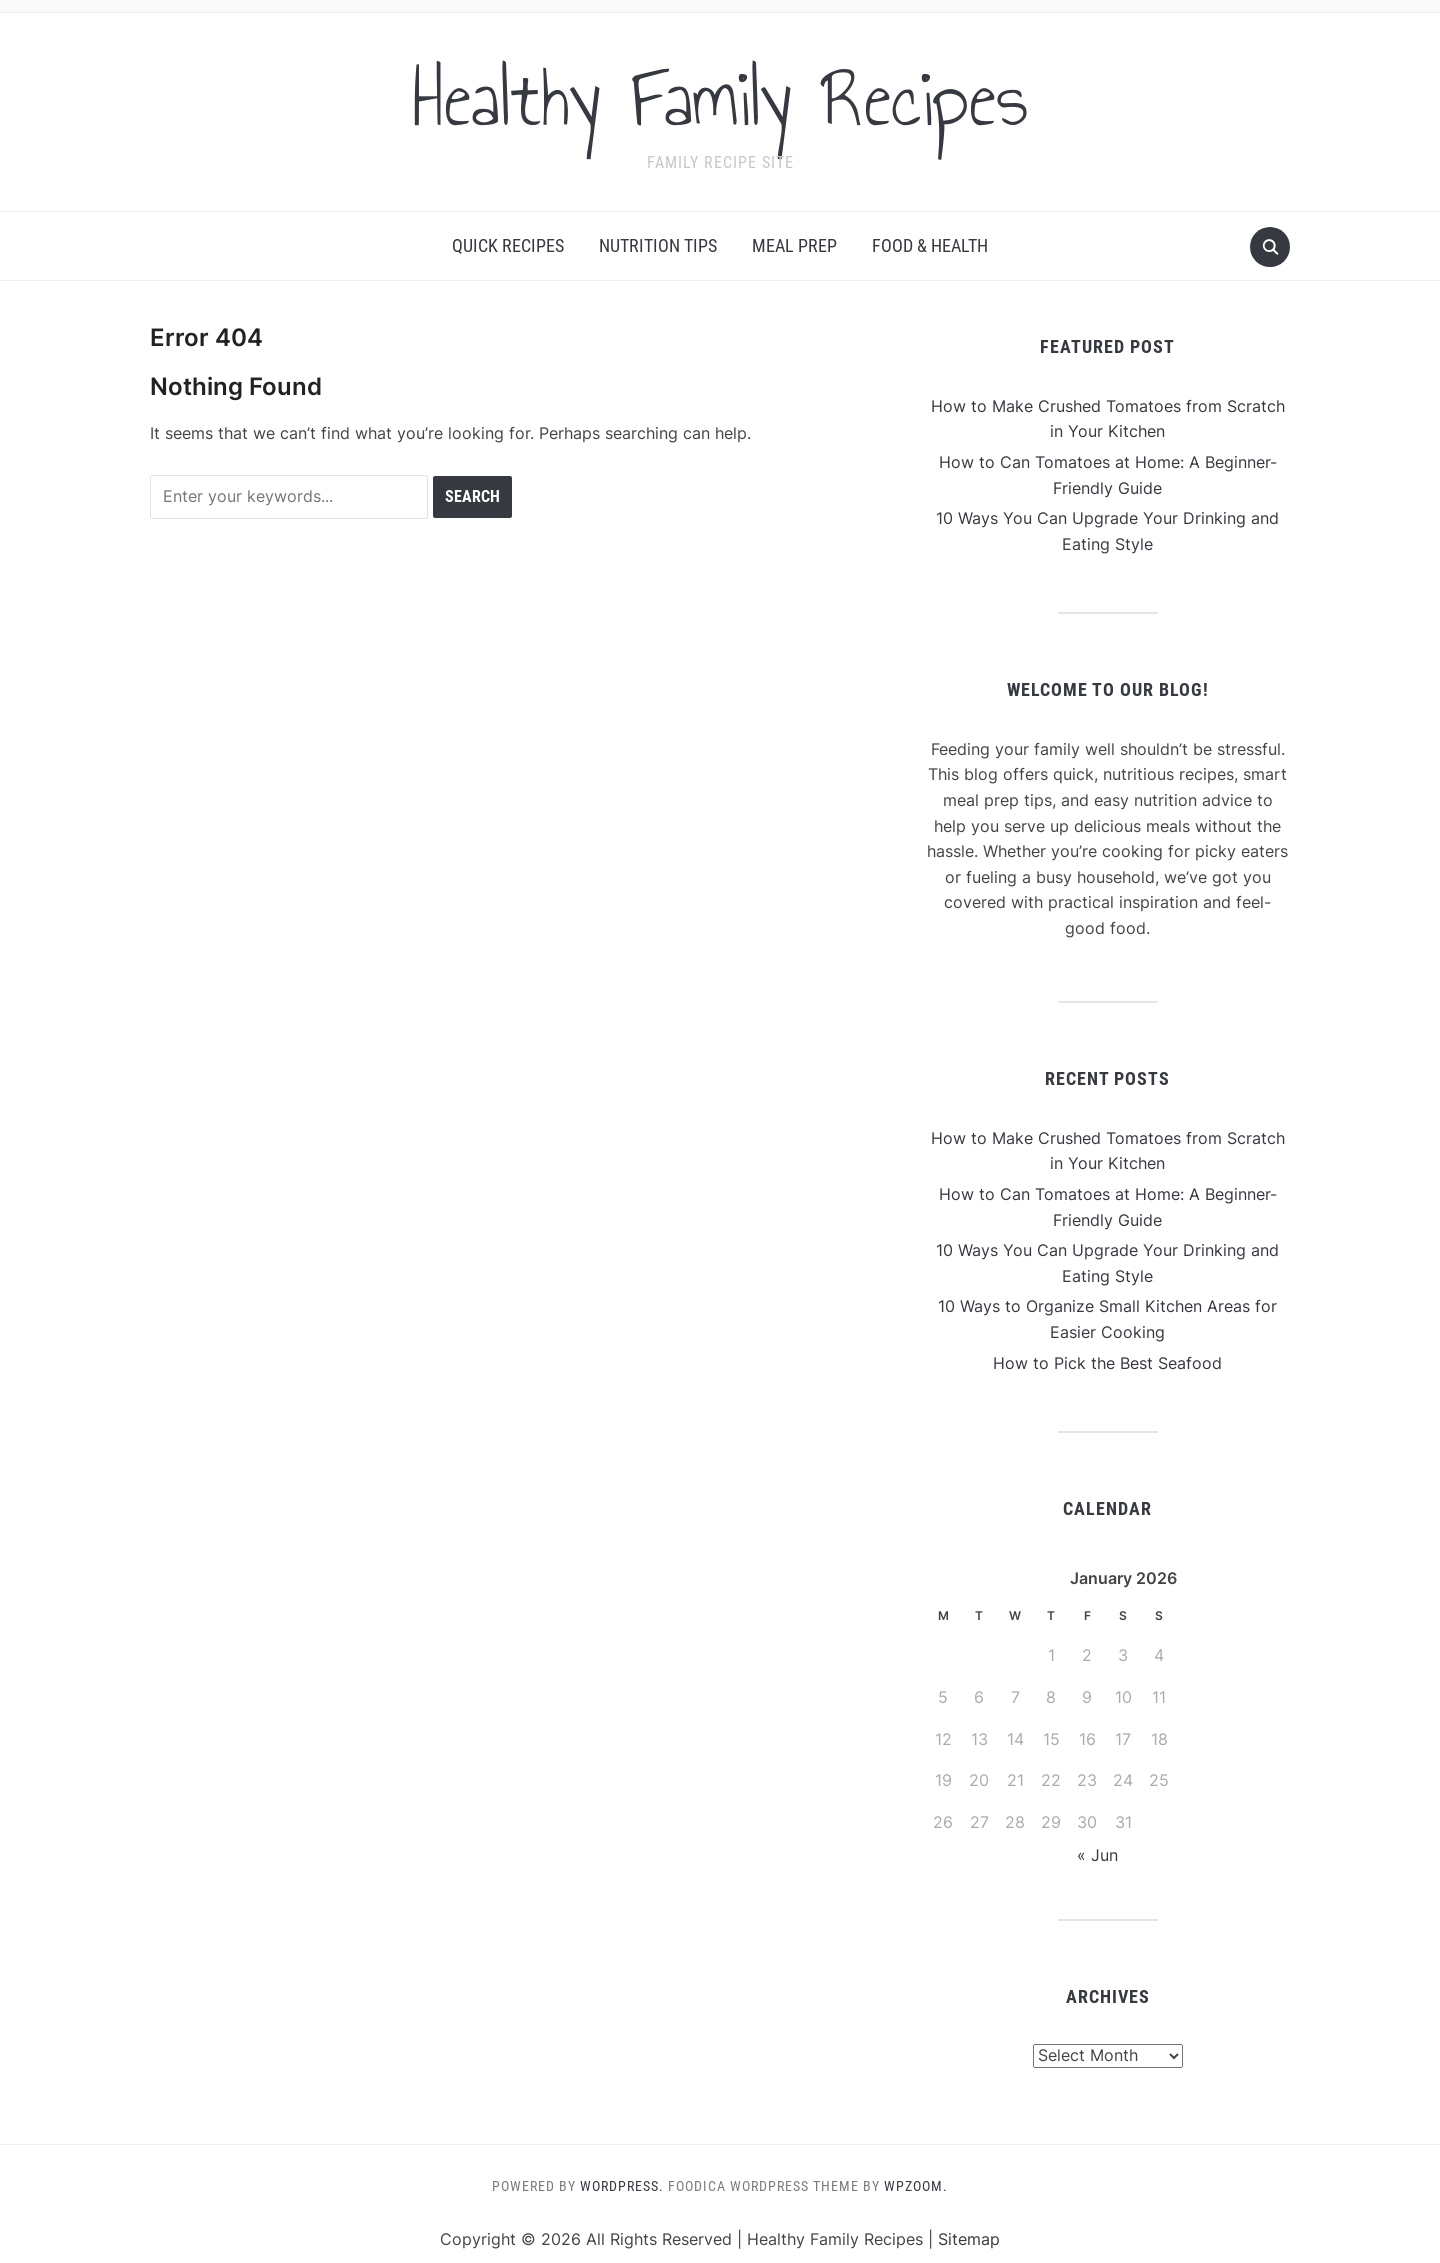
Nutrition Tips (658, 245)
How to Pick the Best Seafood (1107, 1363)
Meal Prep (794, 245)
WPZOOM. (916, 2186)
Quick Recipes (508, 245)
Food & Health (930, 245)
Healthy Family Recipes (720, 99)
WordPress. (622, 2186)
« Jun (1097, 1855)
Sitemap (969, 2239)
